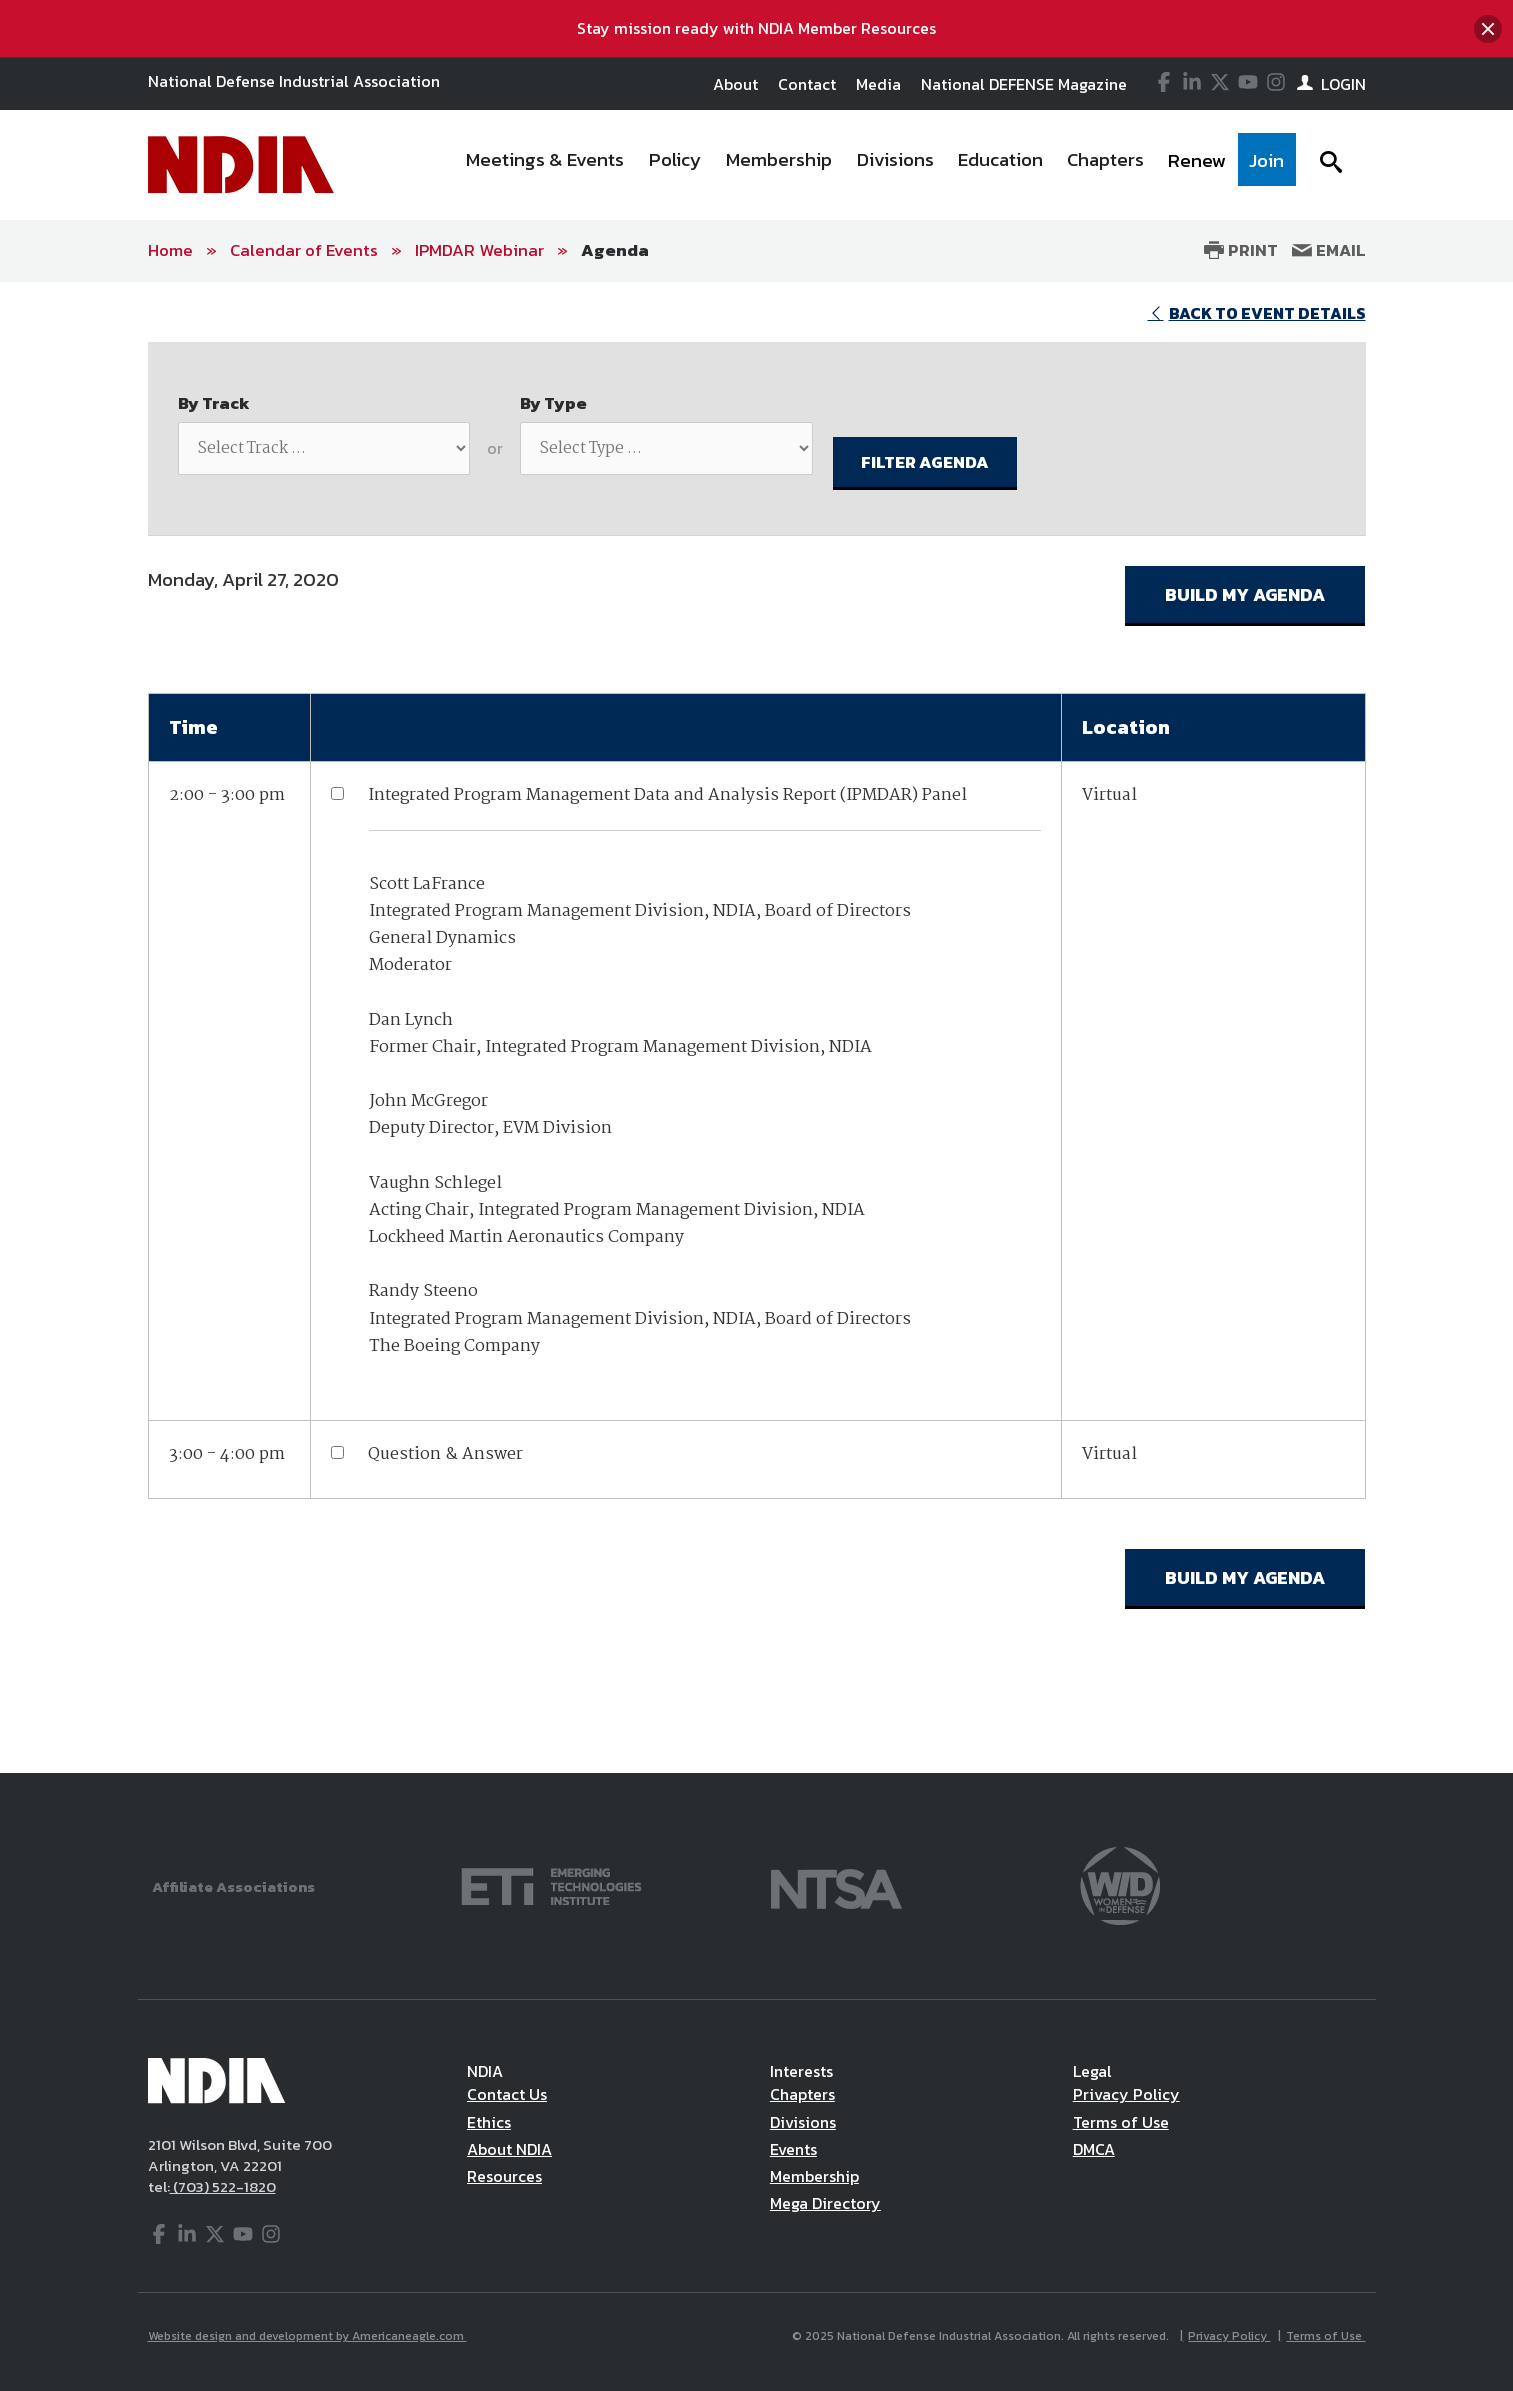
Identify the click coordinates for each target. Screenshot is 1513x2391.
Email (1329, 250)
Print (1241, 250)
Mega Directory (825, 2203)
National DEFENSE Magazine (1024, 84)
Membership (814, 2176)
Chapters (802, 2094)
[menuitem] (545, 165)
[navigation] (874, 165)
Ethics (489, 2122)
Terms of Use (1121, 2122)
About (735, 84)
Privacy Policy (1126, 2094)
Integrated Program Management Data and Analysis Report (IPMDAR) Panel (667, 795)
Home (170, 250)
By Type (553, 403)
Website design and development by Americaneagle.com (307, 2336)
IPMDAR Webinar (479, 250)
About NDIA (509, 2149)
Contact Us (507, 2094)
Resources (504, 2176)
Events (793, 2149)
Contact (807, 84)
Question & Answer (445, 1454)
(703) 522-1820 (223, 2186)
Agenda (615, 250)
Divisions (803, 2122)
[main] (756, 1028)
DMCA (1094, 2149)
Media (878, 84)
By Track (214, 403)
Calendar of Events (304, 250)
